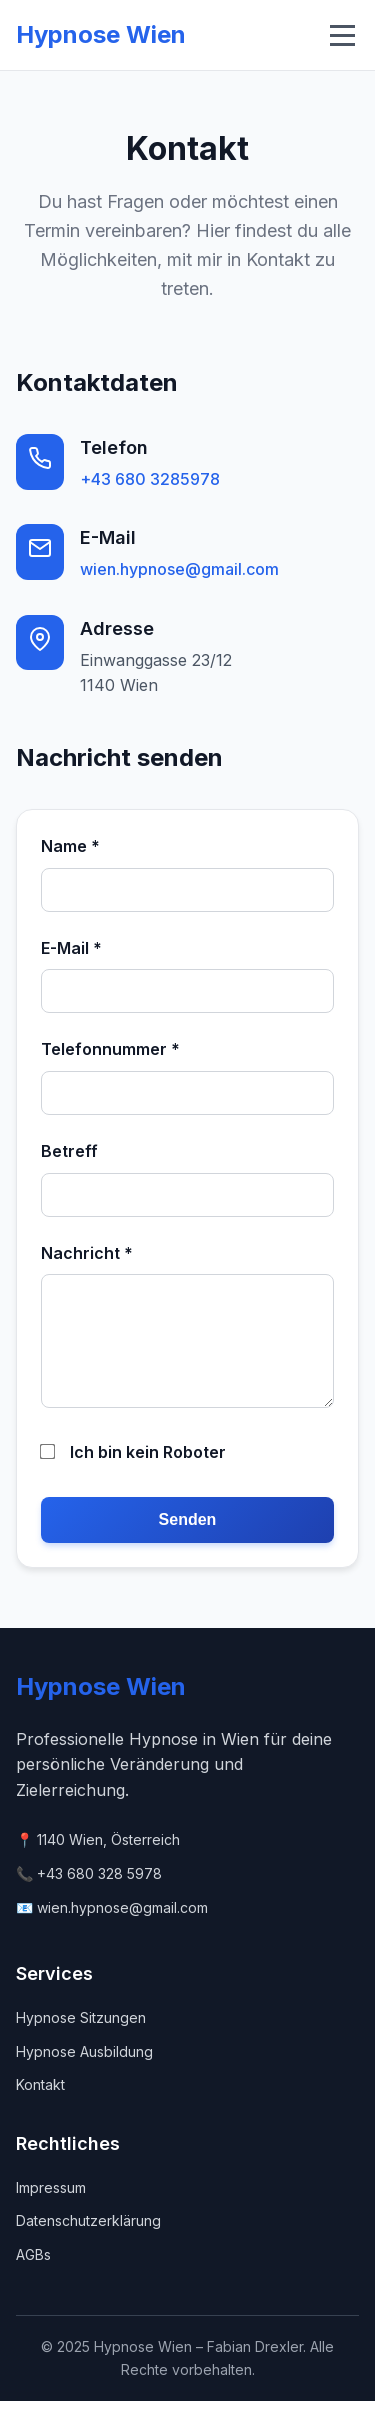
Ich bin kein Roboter (133, 1476)
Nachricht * (87, 1253)
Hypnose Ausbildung (84, 2075)
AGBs (33, 2278)
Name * (70, 846)
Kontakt (40, 2108)
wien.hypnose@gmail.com (179, 569)
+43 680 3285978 (150, 479)
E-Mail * (71, 948)
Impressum (51, 2211)
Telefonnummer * (110, 1049)
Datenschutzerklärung (88, 2244)
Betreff (69, 1151)
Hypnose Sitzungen (81, 2041)
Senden (188, 1543)
